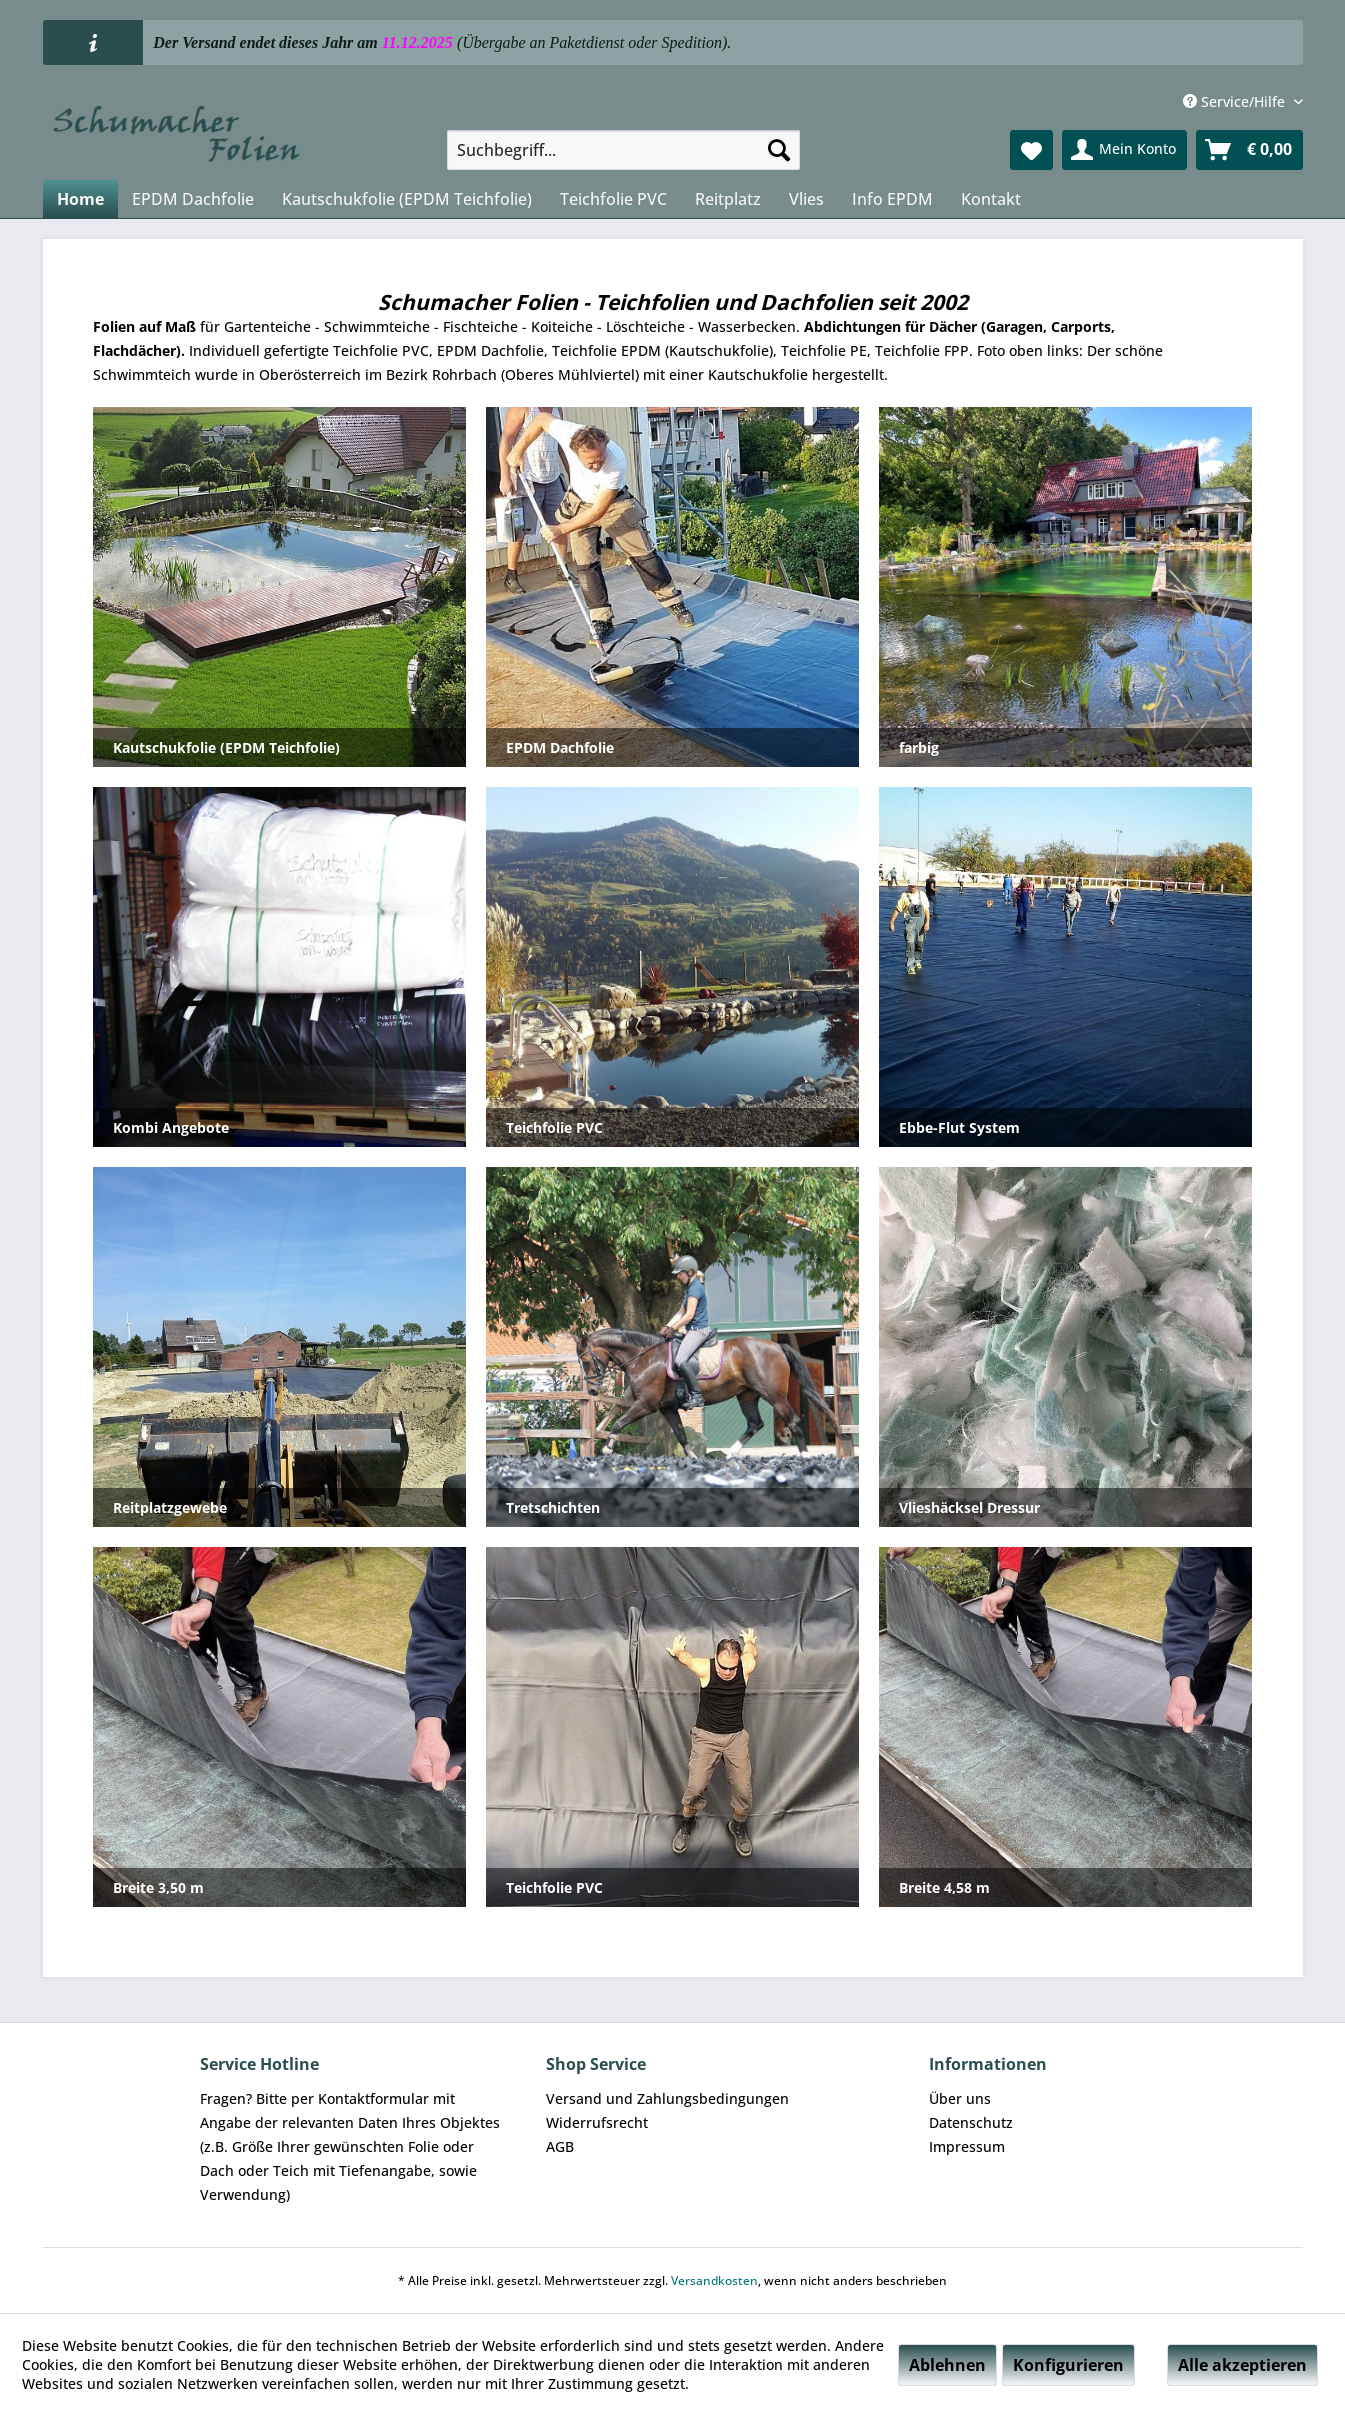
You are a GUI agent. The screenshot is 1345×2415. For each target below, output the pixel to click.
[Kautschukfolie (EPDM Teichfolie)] (407, 199)
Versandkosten (714, 2280)
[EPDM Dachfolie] (193, 199)
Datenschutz (971, 2122)
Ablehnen (947, 2365)
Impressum (967, 2146)
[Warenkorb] (1249, 150)
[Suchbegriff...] (623, 150)
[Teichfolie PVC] (613, 199)
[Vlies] (806, 199)
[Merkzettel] (1031, 150)
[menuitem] (623, 150)
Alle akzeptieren (1242, 2365)
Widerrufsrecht (597, 2122)
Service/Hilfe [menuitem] (1236, 101)
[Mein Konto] (1124, 150)
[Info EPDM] (892, 199)
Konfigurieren (1068, 2365)
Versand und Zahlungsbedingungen (667, 2098)
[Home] (80, 199)
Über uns (960, 2098)
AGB (560, 2146)
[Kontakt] (991, 199)
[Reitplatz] (728, 199)
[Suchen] (779, 150)
